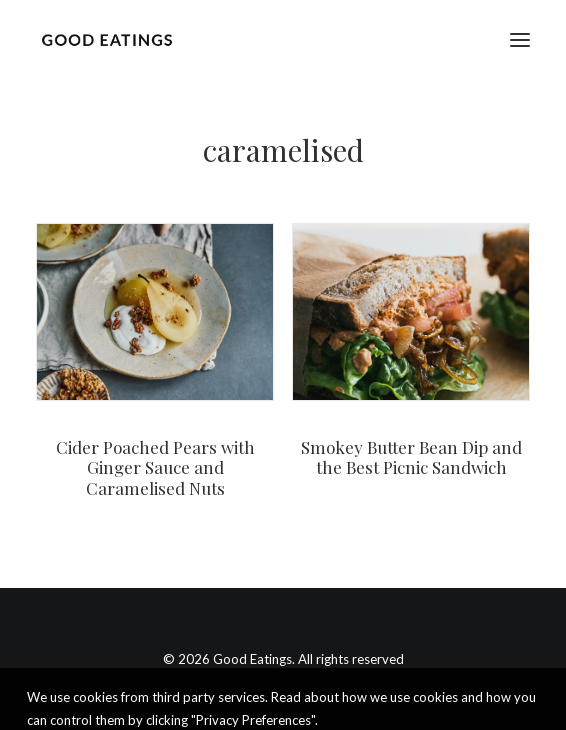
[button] (520, 39)
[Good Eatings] (106, 39)
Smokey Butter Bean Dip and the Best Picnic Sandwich (411, 457)
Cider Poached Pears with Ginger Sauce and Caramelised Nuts (155, 467)
